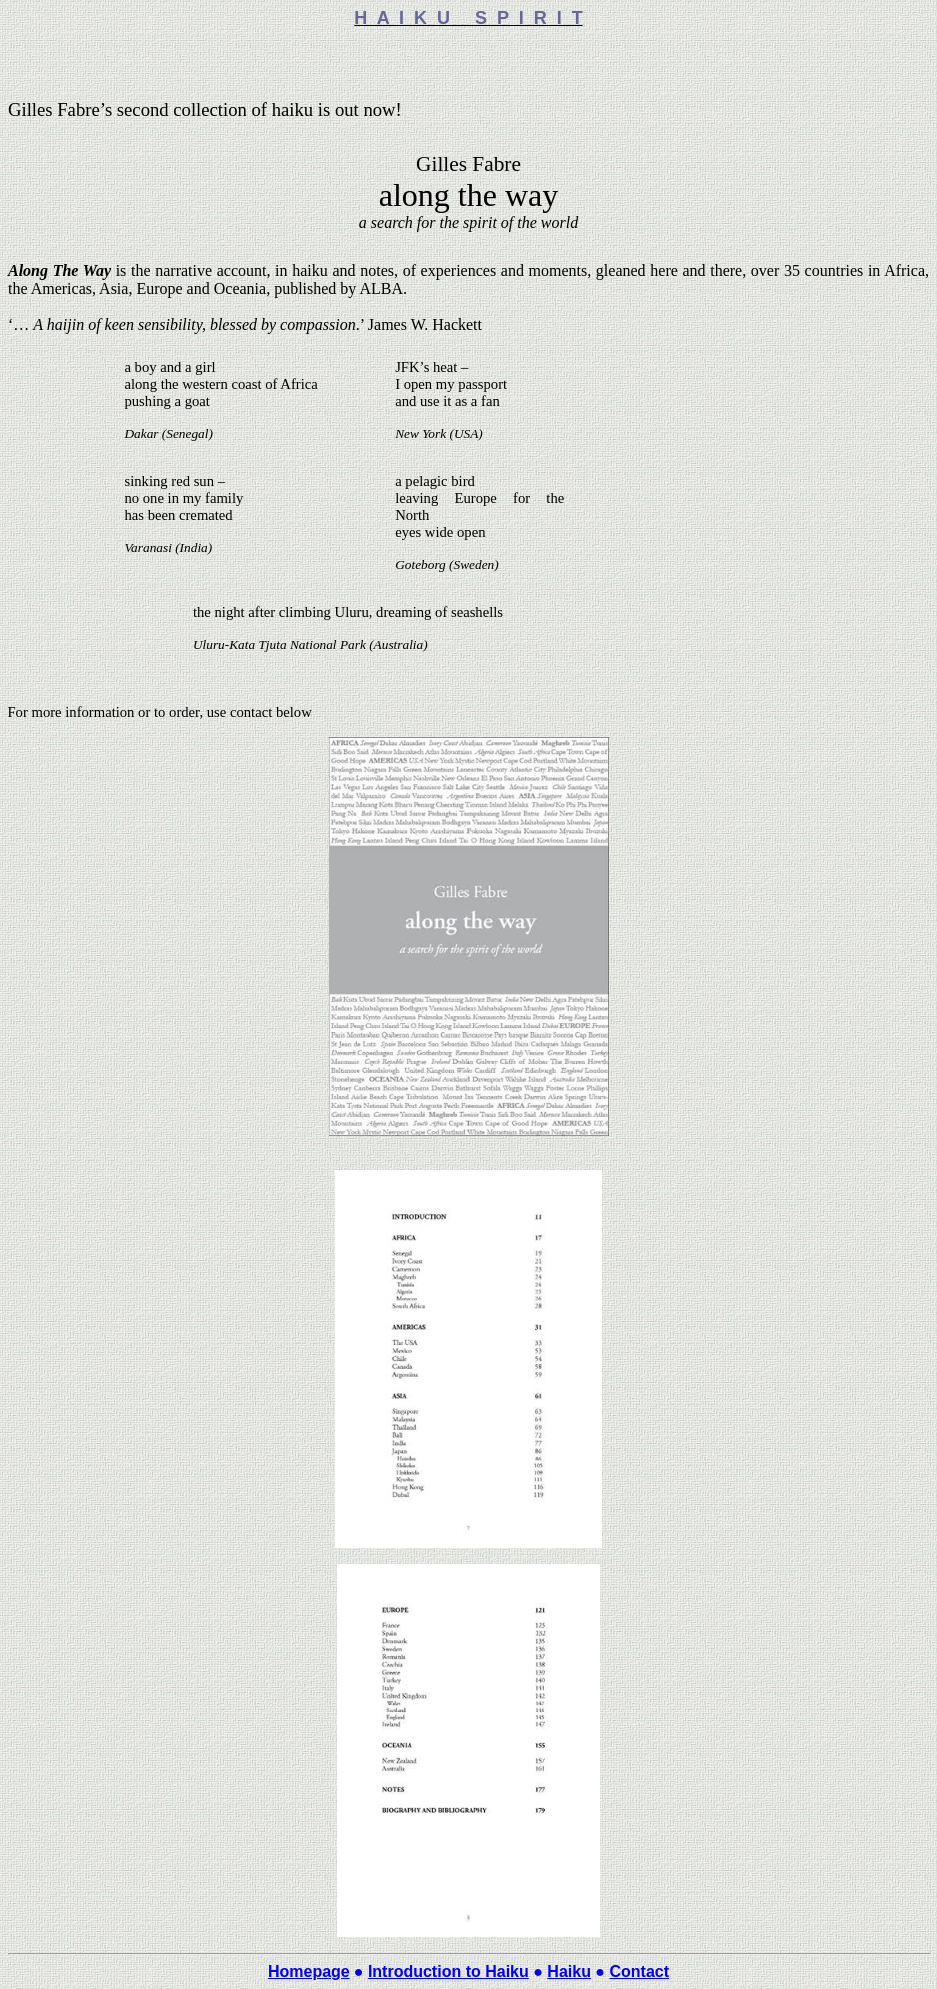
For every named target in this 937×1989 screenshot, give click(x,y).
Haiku (569, 1971)
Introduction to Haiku (448, 1971)
